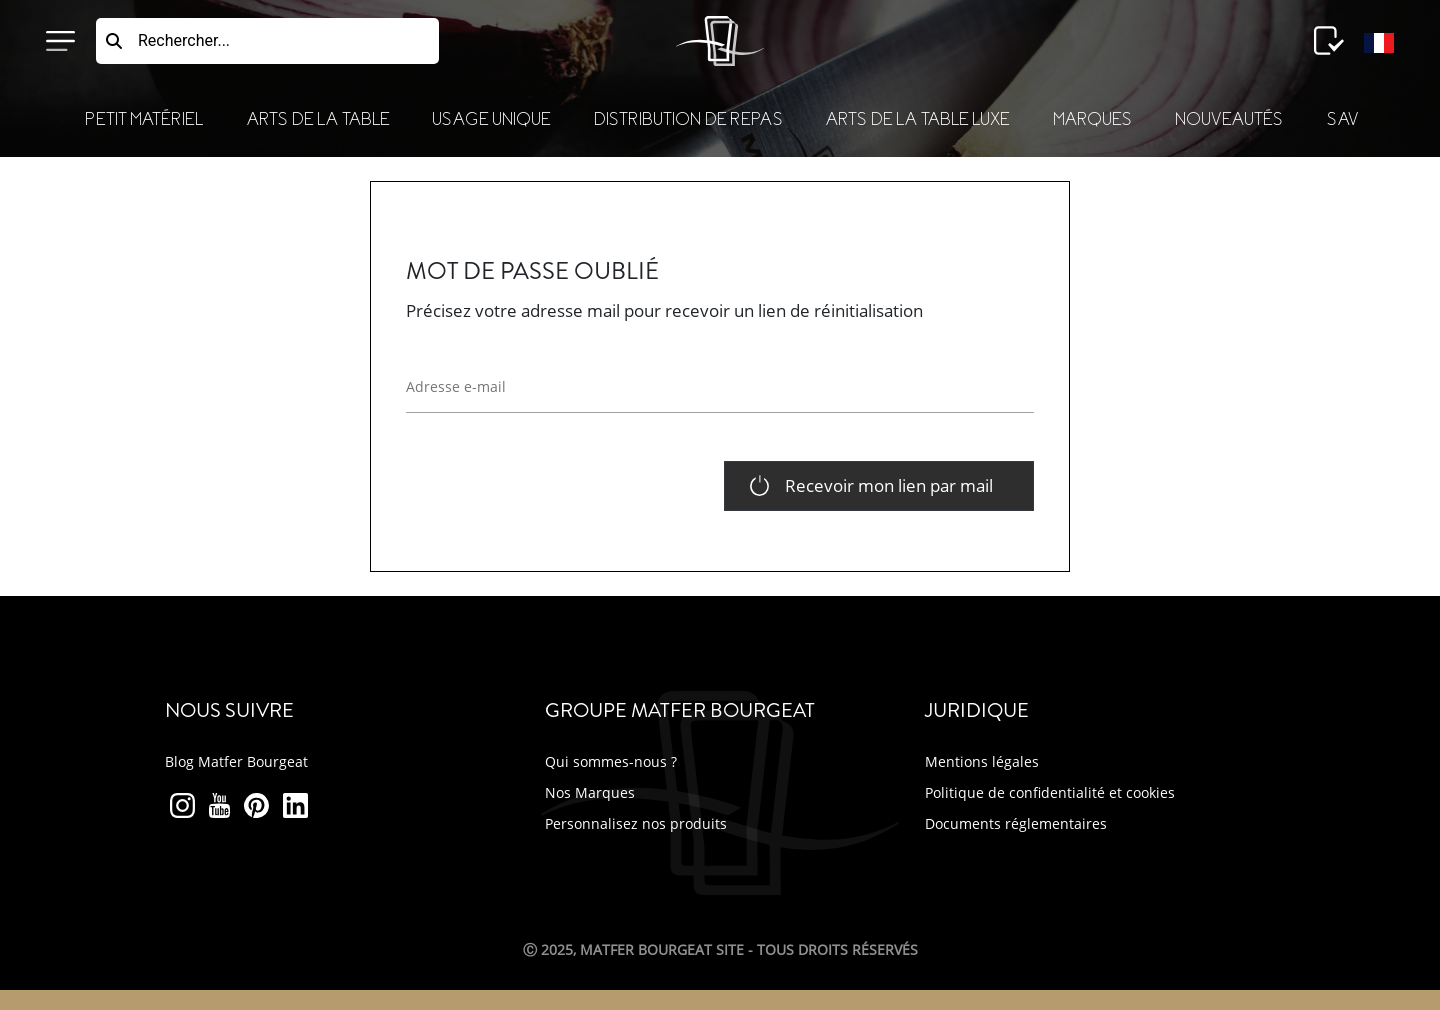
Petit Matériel (144, 119)
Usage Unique (491, 119)
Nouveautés (1229, 119)
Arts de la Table (318, 119)
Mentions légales (982, 761)
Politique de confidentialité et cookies (1050, 792)
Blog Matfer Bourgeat (236, 761)
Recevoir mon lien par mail (889, 485)
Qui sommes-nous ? (611, 761)
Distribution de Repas (688, 119)
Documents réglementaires (1016, 823)
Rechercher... (184, 40)
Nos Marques (590, 792)
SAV (1342, 119)
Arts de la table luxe (917, 119)
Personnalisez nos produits (636, 823)
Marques (1092, 119)
